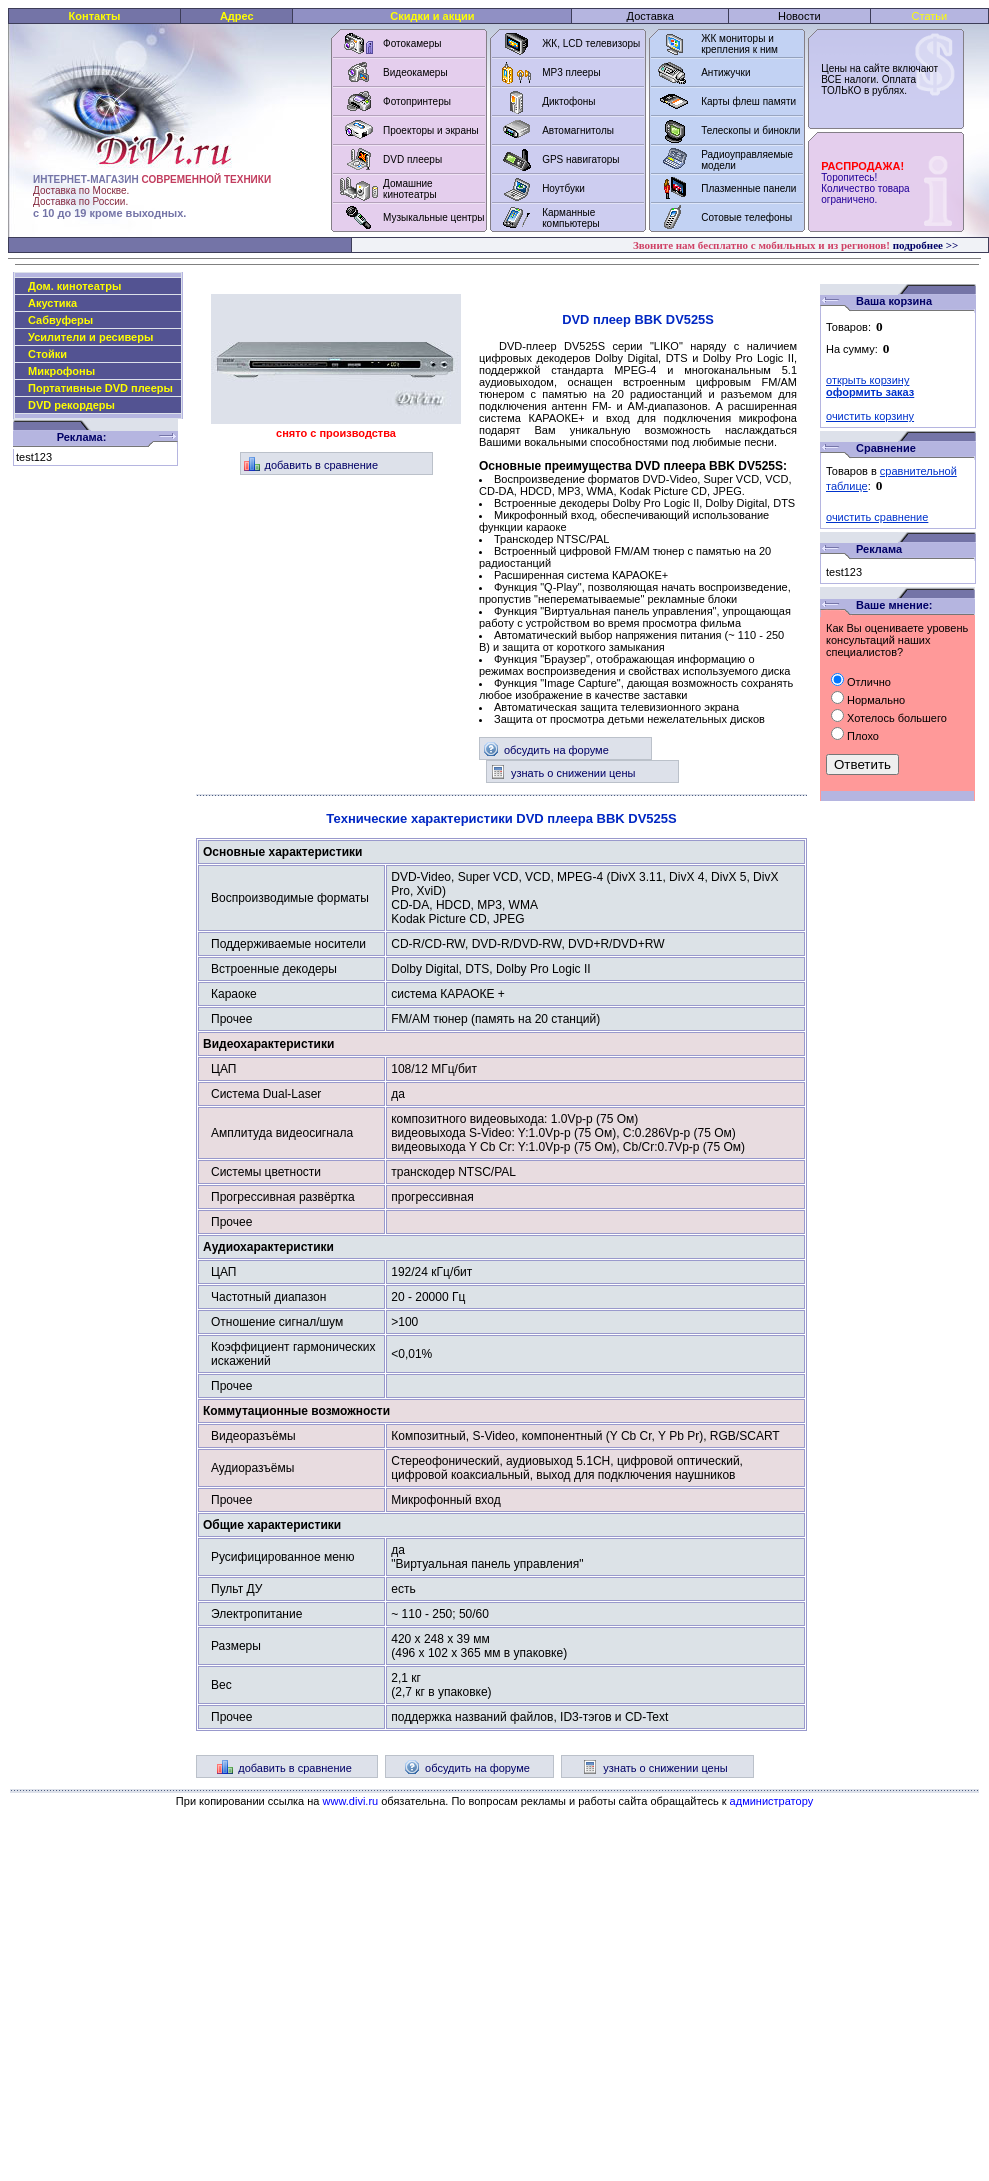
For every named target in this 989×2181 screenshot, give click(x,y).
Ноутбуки (563, 188)
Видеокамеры (415, 72)
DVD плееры (412, 159)
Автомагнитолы (578, 130)
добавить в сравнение (311, 465)
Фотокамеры (412, 43)
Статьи (930, 16)
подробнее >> (926, 245)
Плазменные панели (748, 188)
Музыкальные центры (434, 217)
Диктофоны (568, 101)
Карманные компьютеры (571, 218)
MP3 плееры (571, 72)
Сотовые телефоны (746, 217)
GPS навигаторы (580, 159)
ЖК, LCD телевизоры (591, 43)
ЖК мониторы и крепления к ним (739, 44)
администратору (772, 1801)
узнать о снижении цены (562, 773)
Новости (799, 16)
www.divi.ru (351, 1801)
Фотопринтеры (417, 101)
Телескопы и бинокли (750, 130)
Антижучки (725, 72)
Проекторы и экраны (431, 130)
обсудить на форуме (546, 750)
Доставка (650, 16)
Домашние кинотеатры (410, 189)
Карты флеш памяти (748, 101)
